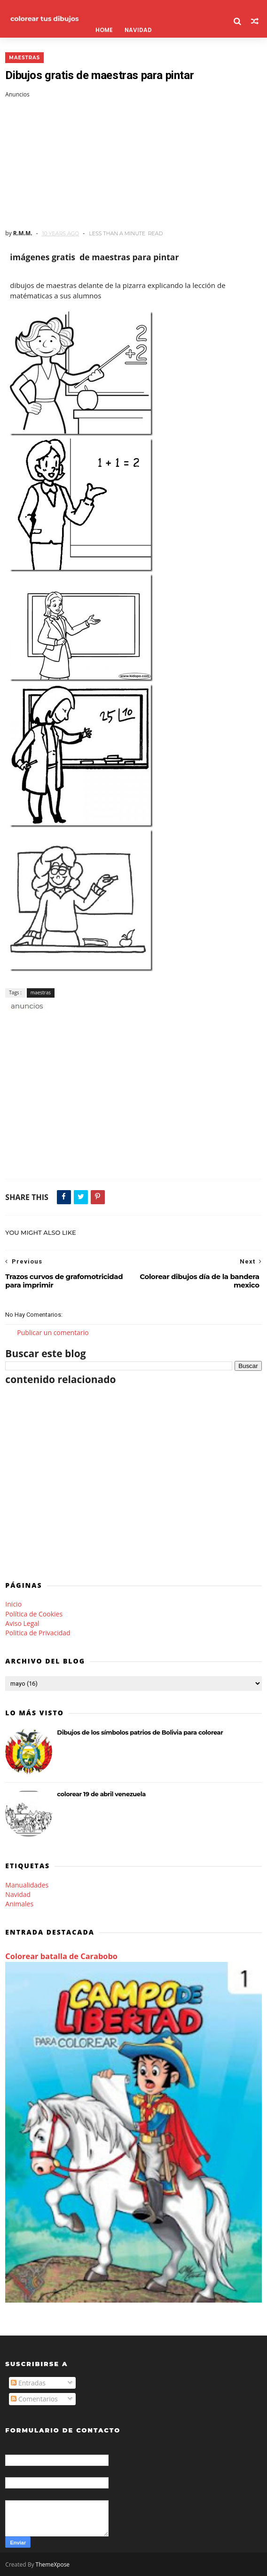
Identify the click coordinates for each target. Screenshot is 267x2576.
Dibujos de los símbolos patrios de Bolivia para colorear (140, 1732)
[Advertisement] (133, 164)
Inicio (13, 1604)
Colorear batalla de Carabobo (61, 1956)
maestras (24, 58)
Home (104, 30)
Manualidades (26, 1884)
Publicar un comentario (52, 1332)
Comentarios (34, 2398)
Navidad (138, 30)
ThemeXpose (53, 2564)
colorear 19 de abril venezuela (101, 1794)
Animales (19, 1903)
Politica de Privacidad (37, 1632)
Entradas (28, 2382)
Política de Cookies (34, 1613)
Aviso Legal (22, 1623)
